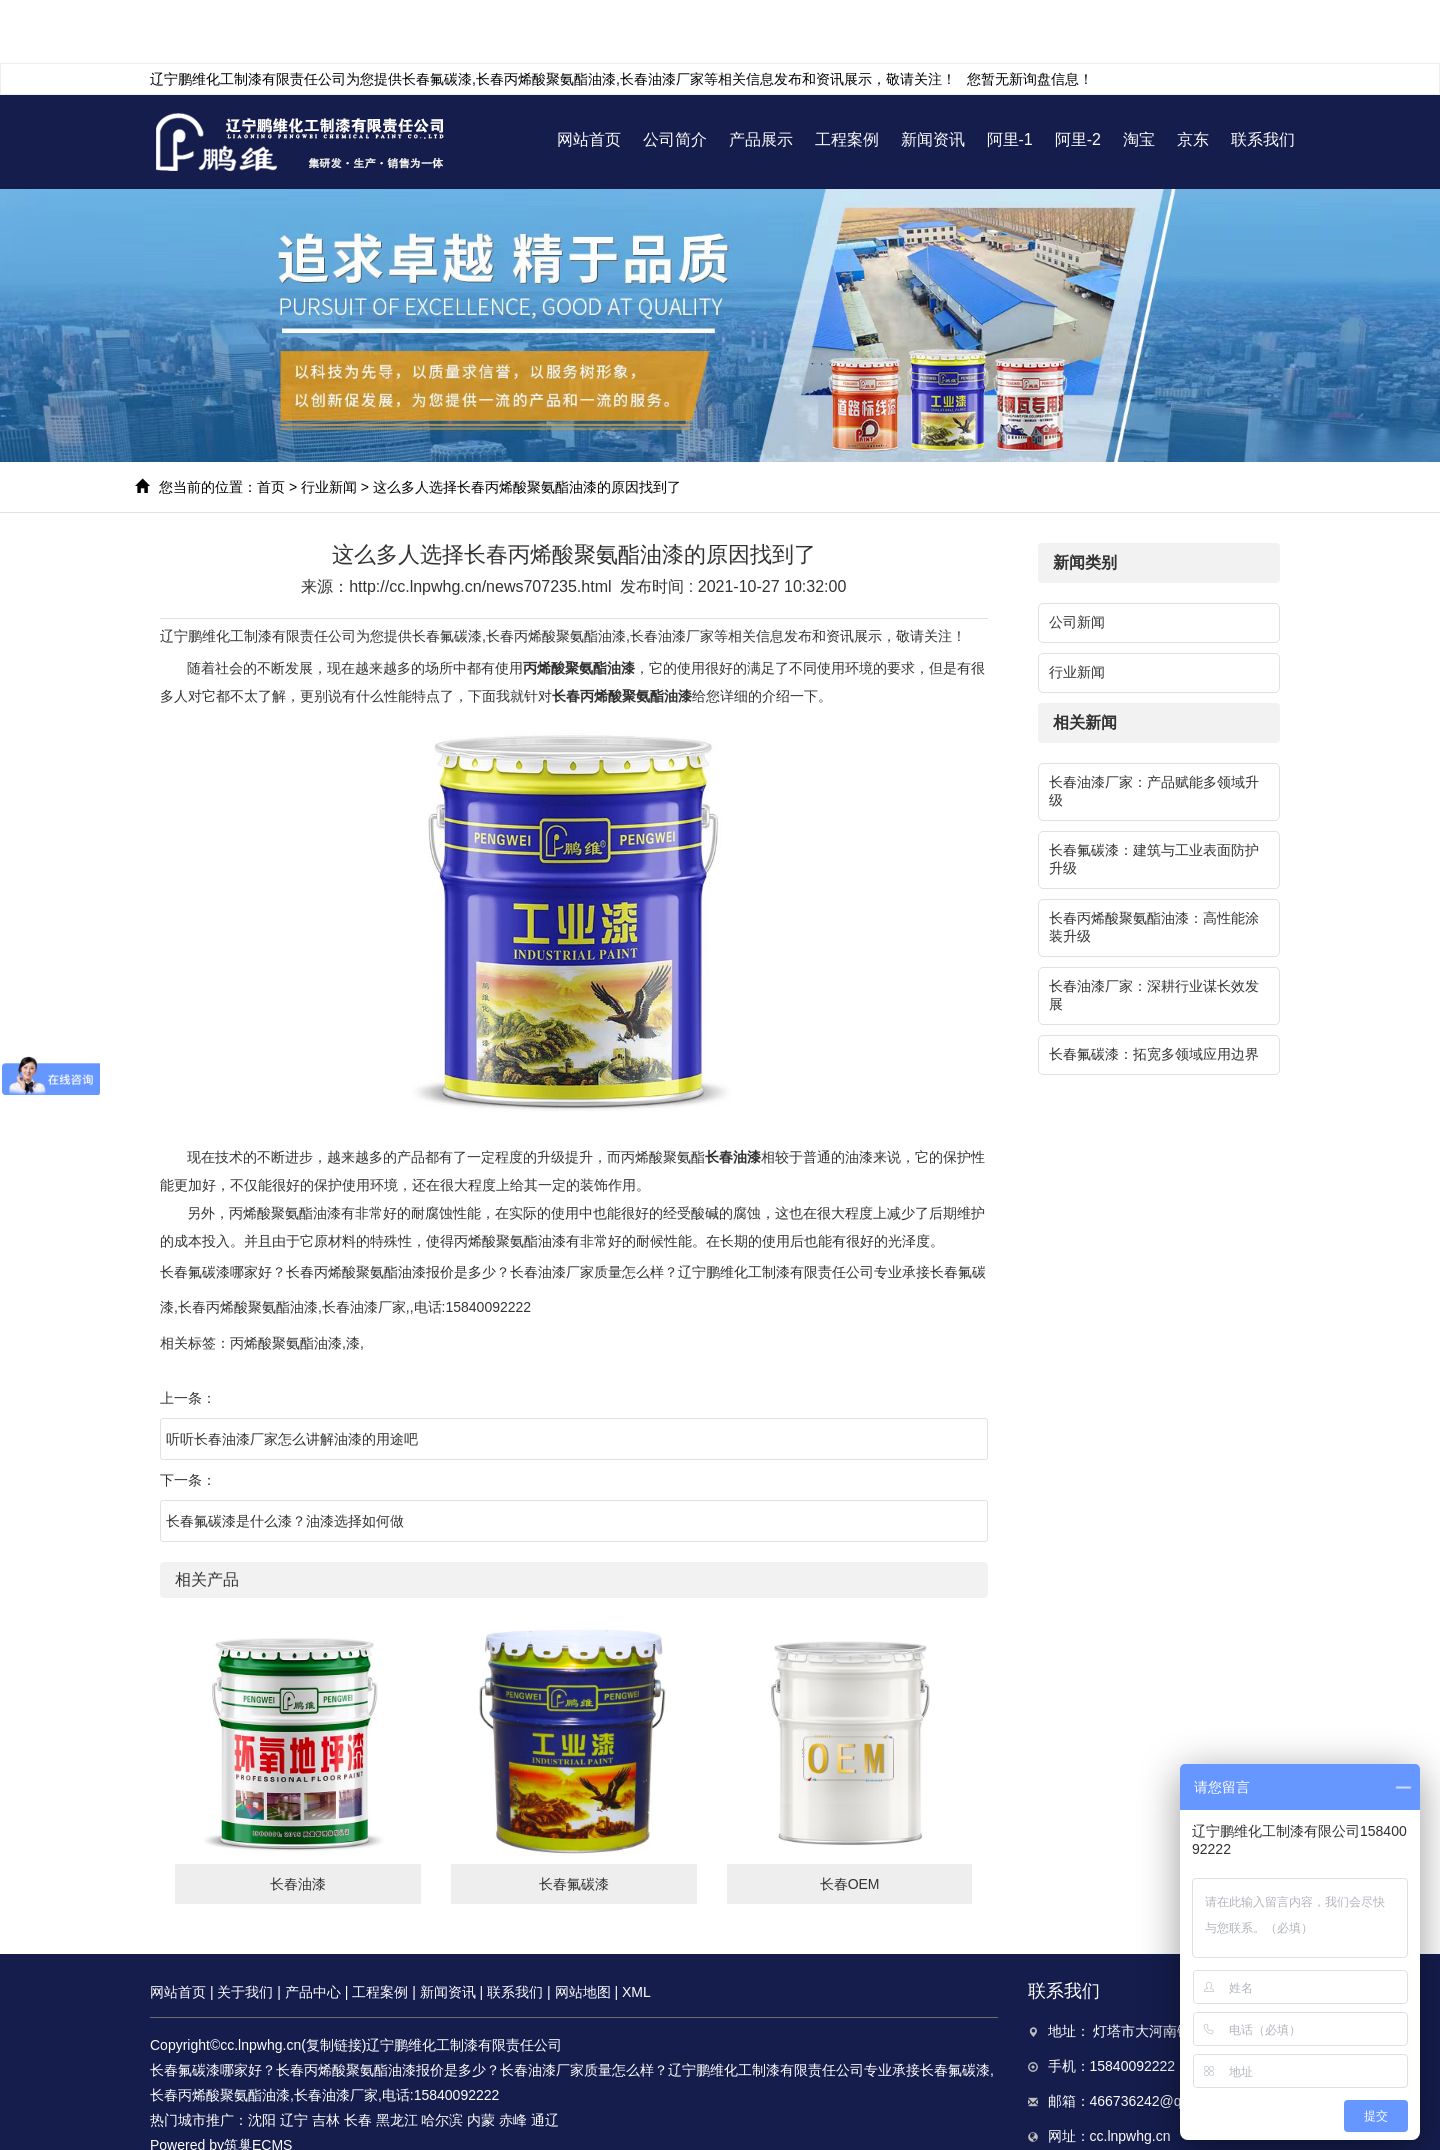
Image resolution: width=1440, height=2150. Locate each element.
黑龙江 (397, 2057)
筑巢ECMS (258, 2082)
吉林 (326, 2057)
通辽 (545, 2057)
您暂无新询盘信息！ (1030, 16)
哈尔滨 (442, 2057)
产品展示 (761, 76)
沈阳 (262, 2057)
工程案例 (847, 76)
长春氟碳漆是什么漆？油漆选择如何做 (285, 1458)
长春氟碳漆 (437, 16)
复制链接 (334, 1982)
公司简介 (675, 76)
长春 (358, 2057)
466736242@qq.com (1155, 2038)
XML (636, 1929)
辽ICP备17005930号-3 (276, 2107)
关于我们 (245, 1929)
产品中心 (313, 1929)
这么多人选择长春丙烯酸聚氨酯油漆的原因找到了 (527, 424)
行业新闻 (329, 424)
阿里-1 (1010, 76)
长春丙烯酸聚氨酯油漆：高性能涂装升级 (1154, 864)
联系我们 (1263, 76)
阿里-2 (1078, 76)
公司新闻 (1077, 559)
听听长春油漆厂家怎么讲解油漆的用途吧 (292, 1376)
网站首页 (589, 76)
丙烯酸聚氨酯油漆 (286, 1280)
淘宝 (1139, 76)
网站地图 (583, 1929)
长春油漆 (298, 1821)
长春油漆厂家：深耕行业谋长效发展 (1154, 932)
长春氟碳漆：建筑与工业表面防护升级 (1154, 796)
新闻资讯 (933, 76)
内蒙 (481, 2057)
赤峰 (513, 2057)
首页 (271, 424)
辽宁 (294, 2057)
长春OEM (850, 1821)
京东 (1193, 76)
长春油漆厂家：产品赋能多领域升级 (1154, 728)
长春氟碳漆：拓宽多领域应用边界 (1154, 991)
